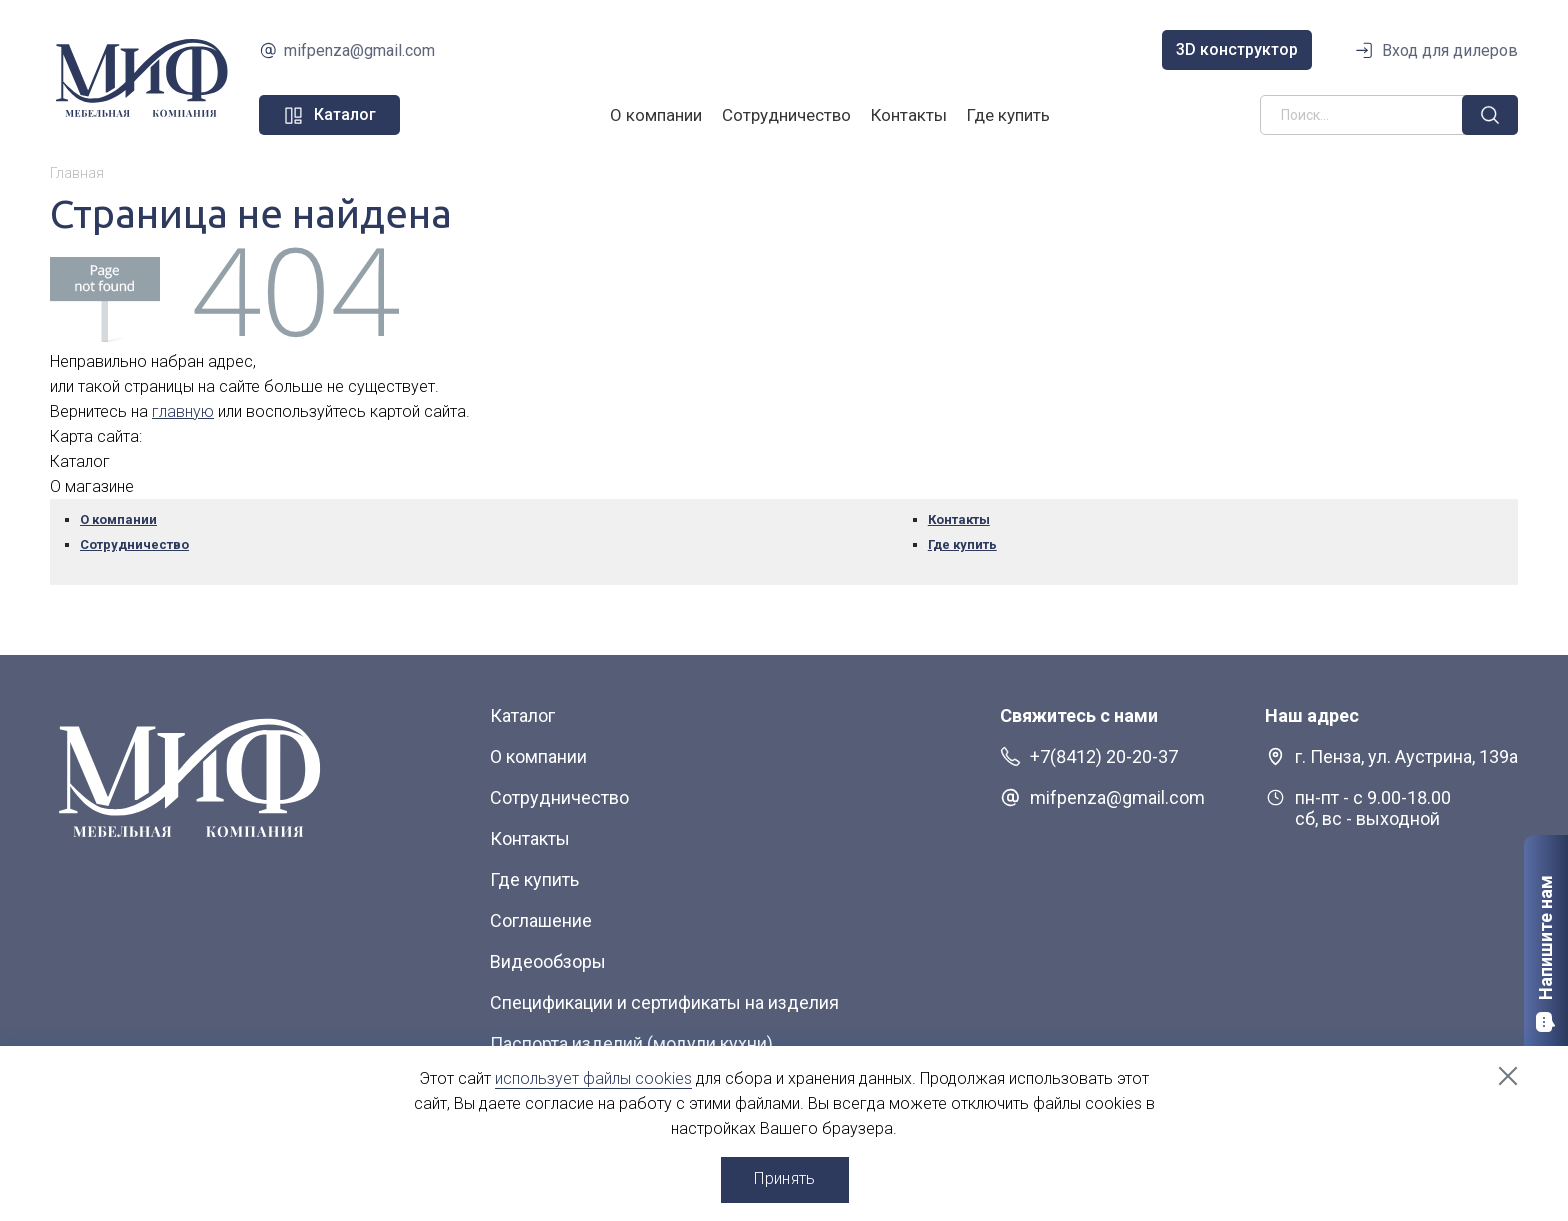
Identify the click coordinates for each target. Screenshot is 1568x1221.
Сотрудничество (786, 115)
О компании (656, 115)
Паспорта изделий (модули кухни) (631, 1043)
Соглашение (541, 920)
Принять (784, 1178)
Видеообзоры (548, 961)
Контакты (909, 115)
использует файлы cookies (593, 1078)
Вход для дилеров (1450, 50)
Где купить (1008, 115)
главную (183, 411)
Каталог (522, 715)
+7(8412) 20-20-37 (1104, 756)
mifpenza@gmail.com (359, 50)
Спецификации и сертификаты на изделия (664, 1002)
